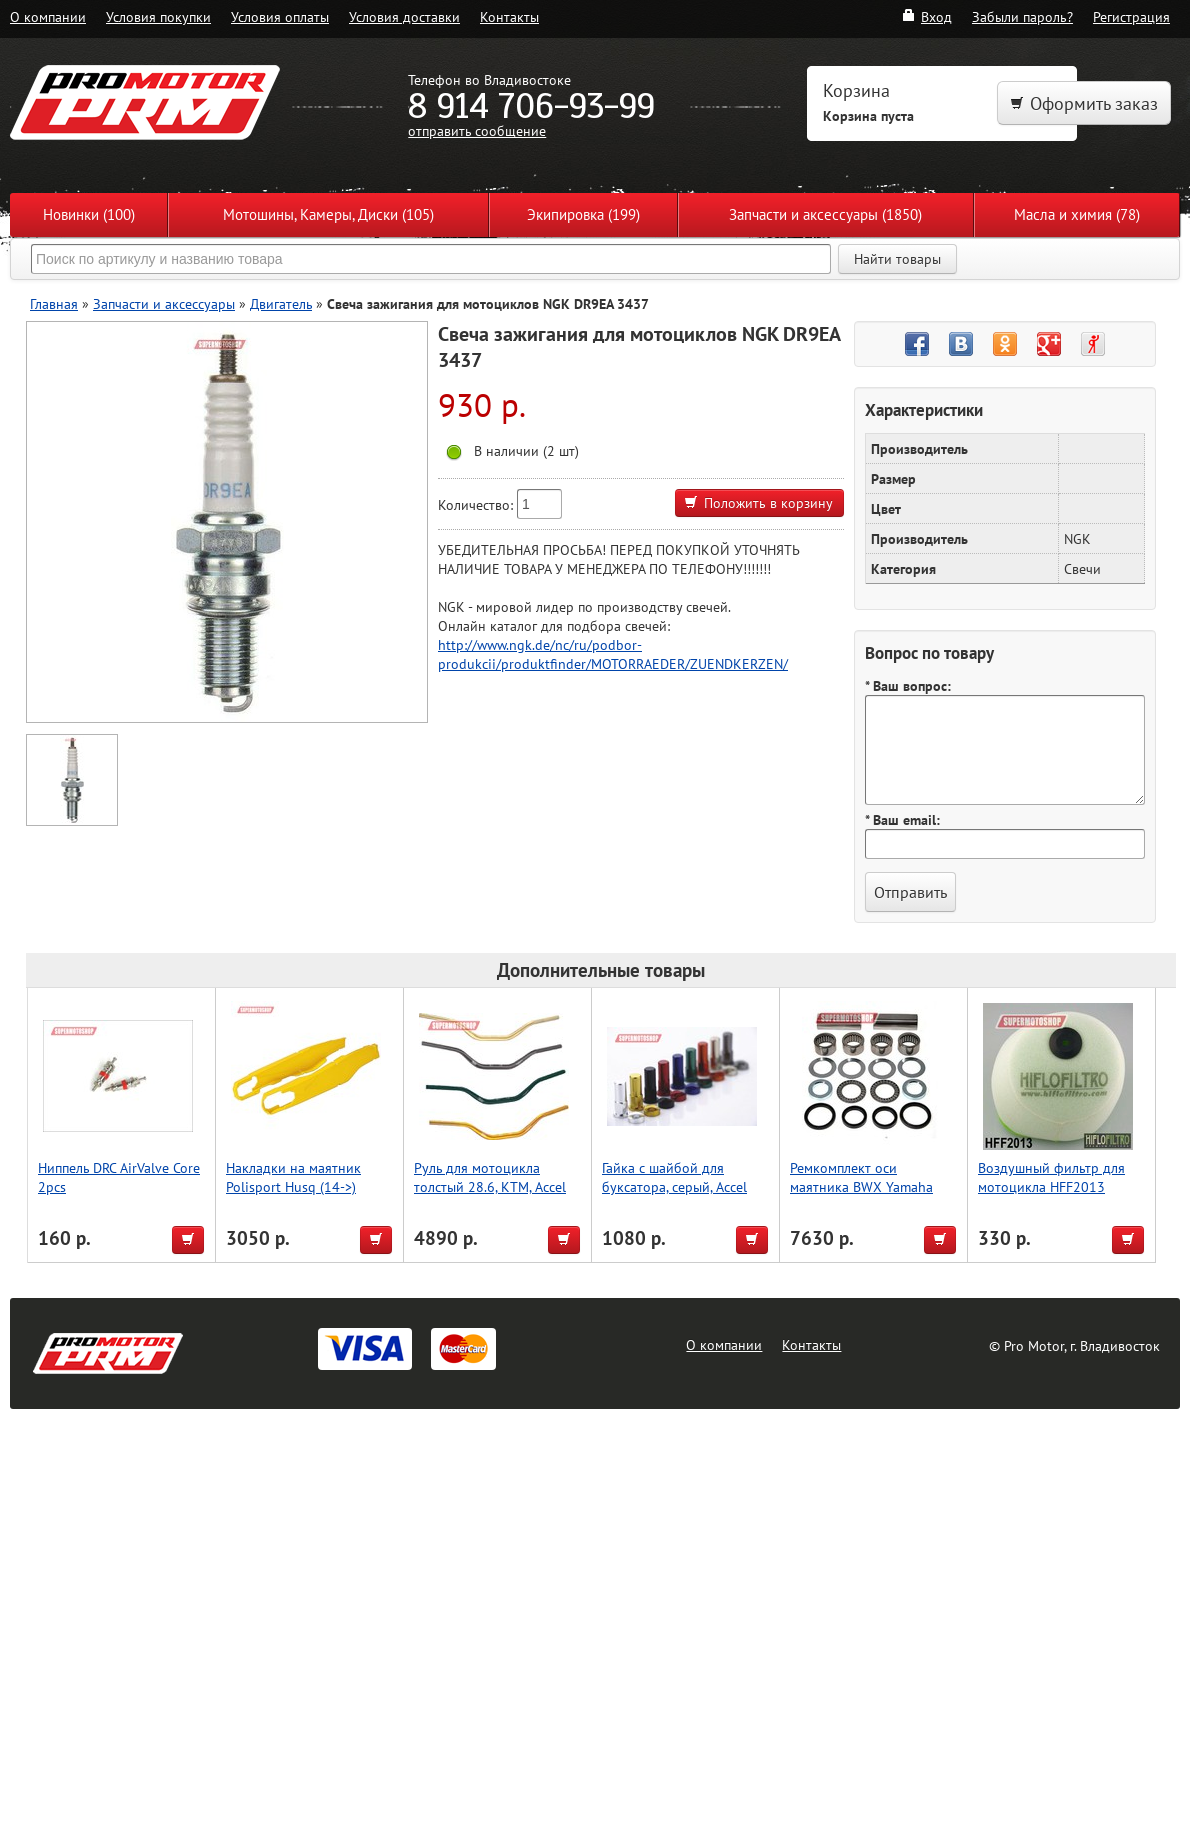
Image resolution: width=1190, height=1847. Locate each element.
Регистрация (1131, 16)
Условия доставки (404, 16)
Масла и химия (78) (1077, 214)
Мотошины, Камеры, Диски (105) (328, 214)
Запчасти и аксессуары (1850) (825, 214)
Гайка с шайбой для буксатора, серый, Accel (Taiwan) (674, 1186)
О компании (48, 16)
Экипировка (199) (583, 214)
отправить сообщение (477, 130)
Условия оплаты (280, 16)
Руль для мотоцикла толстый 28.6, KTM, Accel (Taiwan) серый (490, 1186)
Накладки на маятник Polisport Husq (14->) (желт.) (293, 1186)
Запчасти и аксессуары (164, 303)
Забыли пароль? (1022, 16)
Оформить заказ (1084, 103)
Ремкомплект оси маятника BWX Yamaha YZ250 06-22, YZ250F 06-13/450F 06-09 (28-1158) (869, 1196)
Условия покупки (158, 16)
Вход (926, 16)
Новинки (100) (89, 214)
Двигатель (281, 303)
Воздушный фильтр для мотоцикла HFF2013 (1051, 1177)
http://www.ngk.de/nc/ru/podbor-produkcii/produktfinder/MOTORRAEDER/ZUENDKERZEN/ (613, 654)
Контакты (509, 16)
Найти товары (897, 259)
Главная (54, 303)
